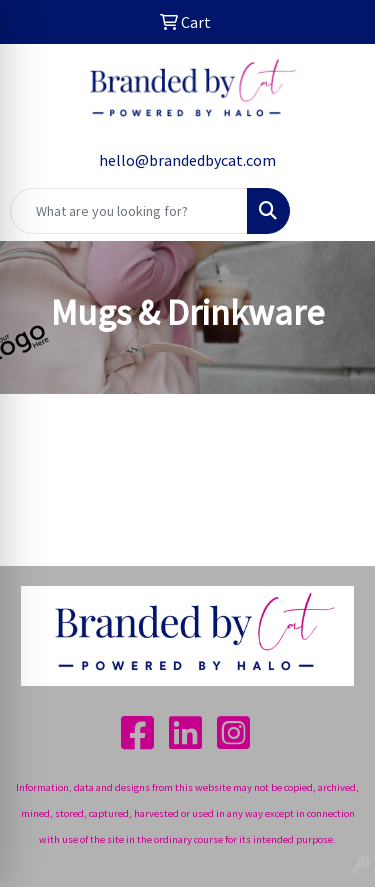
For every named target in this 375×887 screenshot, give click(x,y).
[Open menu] (335, 211)
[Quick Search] (129, 211)
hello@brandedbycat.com (187, 160)
